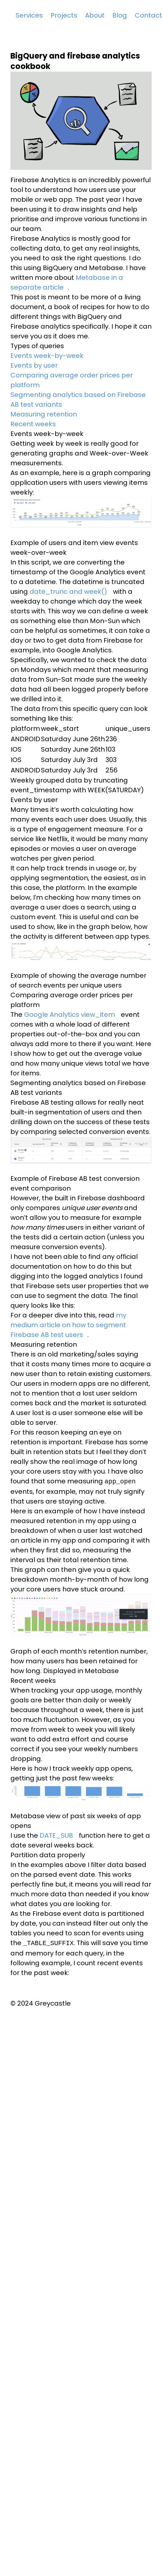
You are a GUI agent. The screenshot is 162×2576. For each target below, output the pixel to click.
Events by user (34, 365)
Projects (64, 15)
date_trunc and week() (68, 591)
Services (29, 15)
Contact (148, 15)
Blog (119, 15)
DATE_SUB (56, 1835)
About (95, 15)
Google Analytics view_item (69, 1014)
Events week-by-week (46, 355)
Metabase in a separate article (66, 282)
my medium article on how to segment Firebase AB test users (68, 1325)
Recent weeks (33, 424)
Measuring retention (43, 414)
